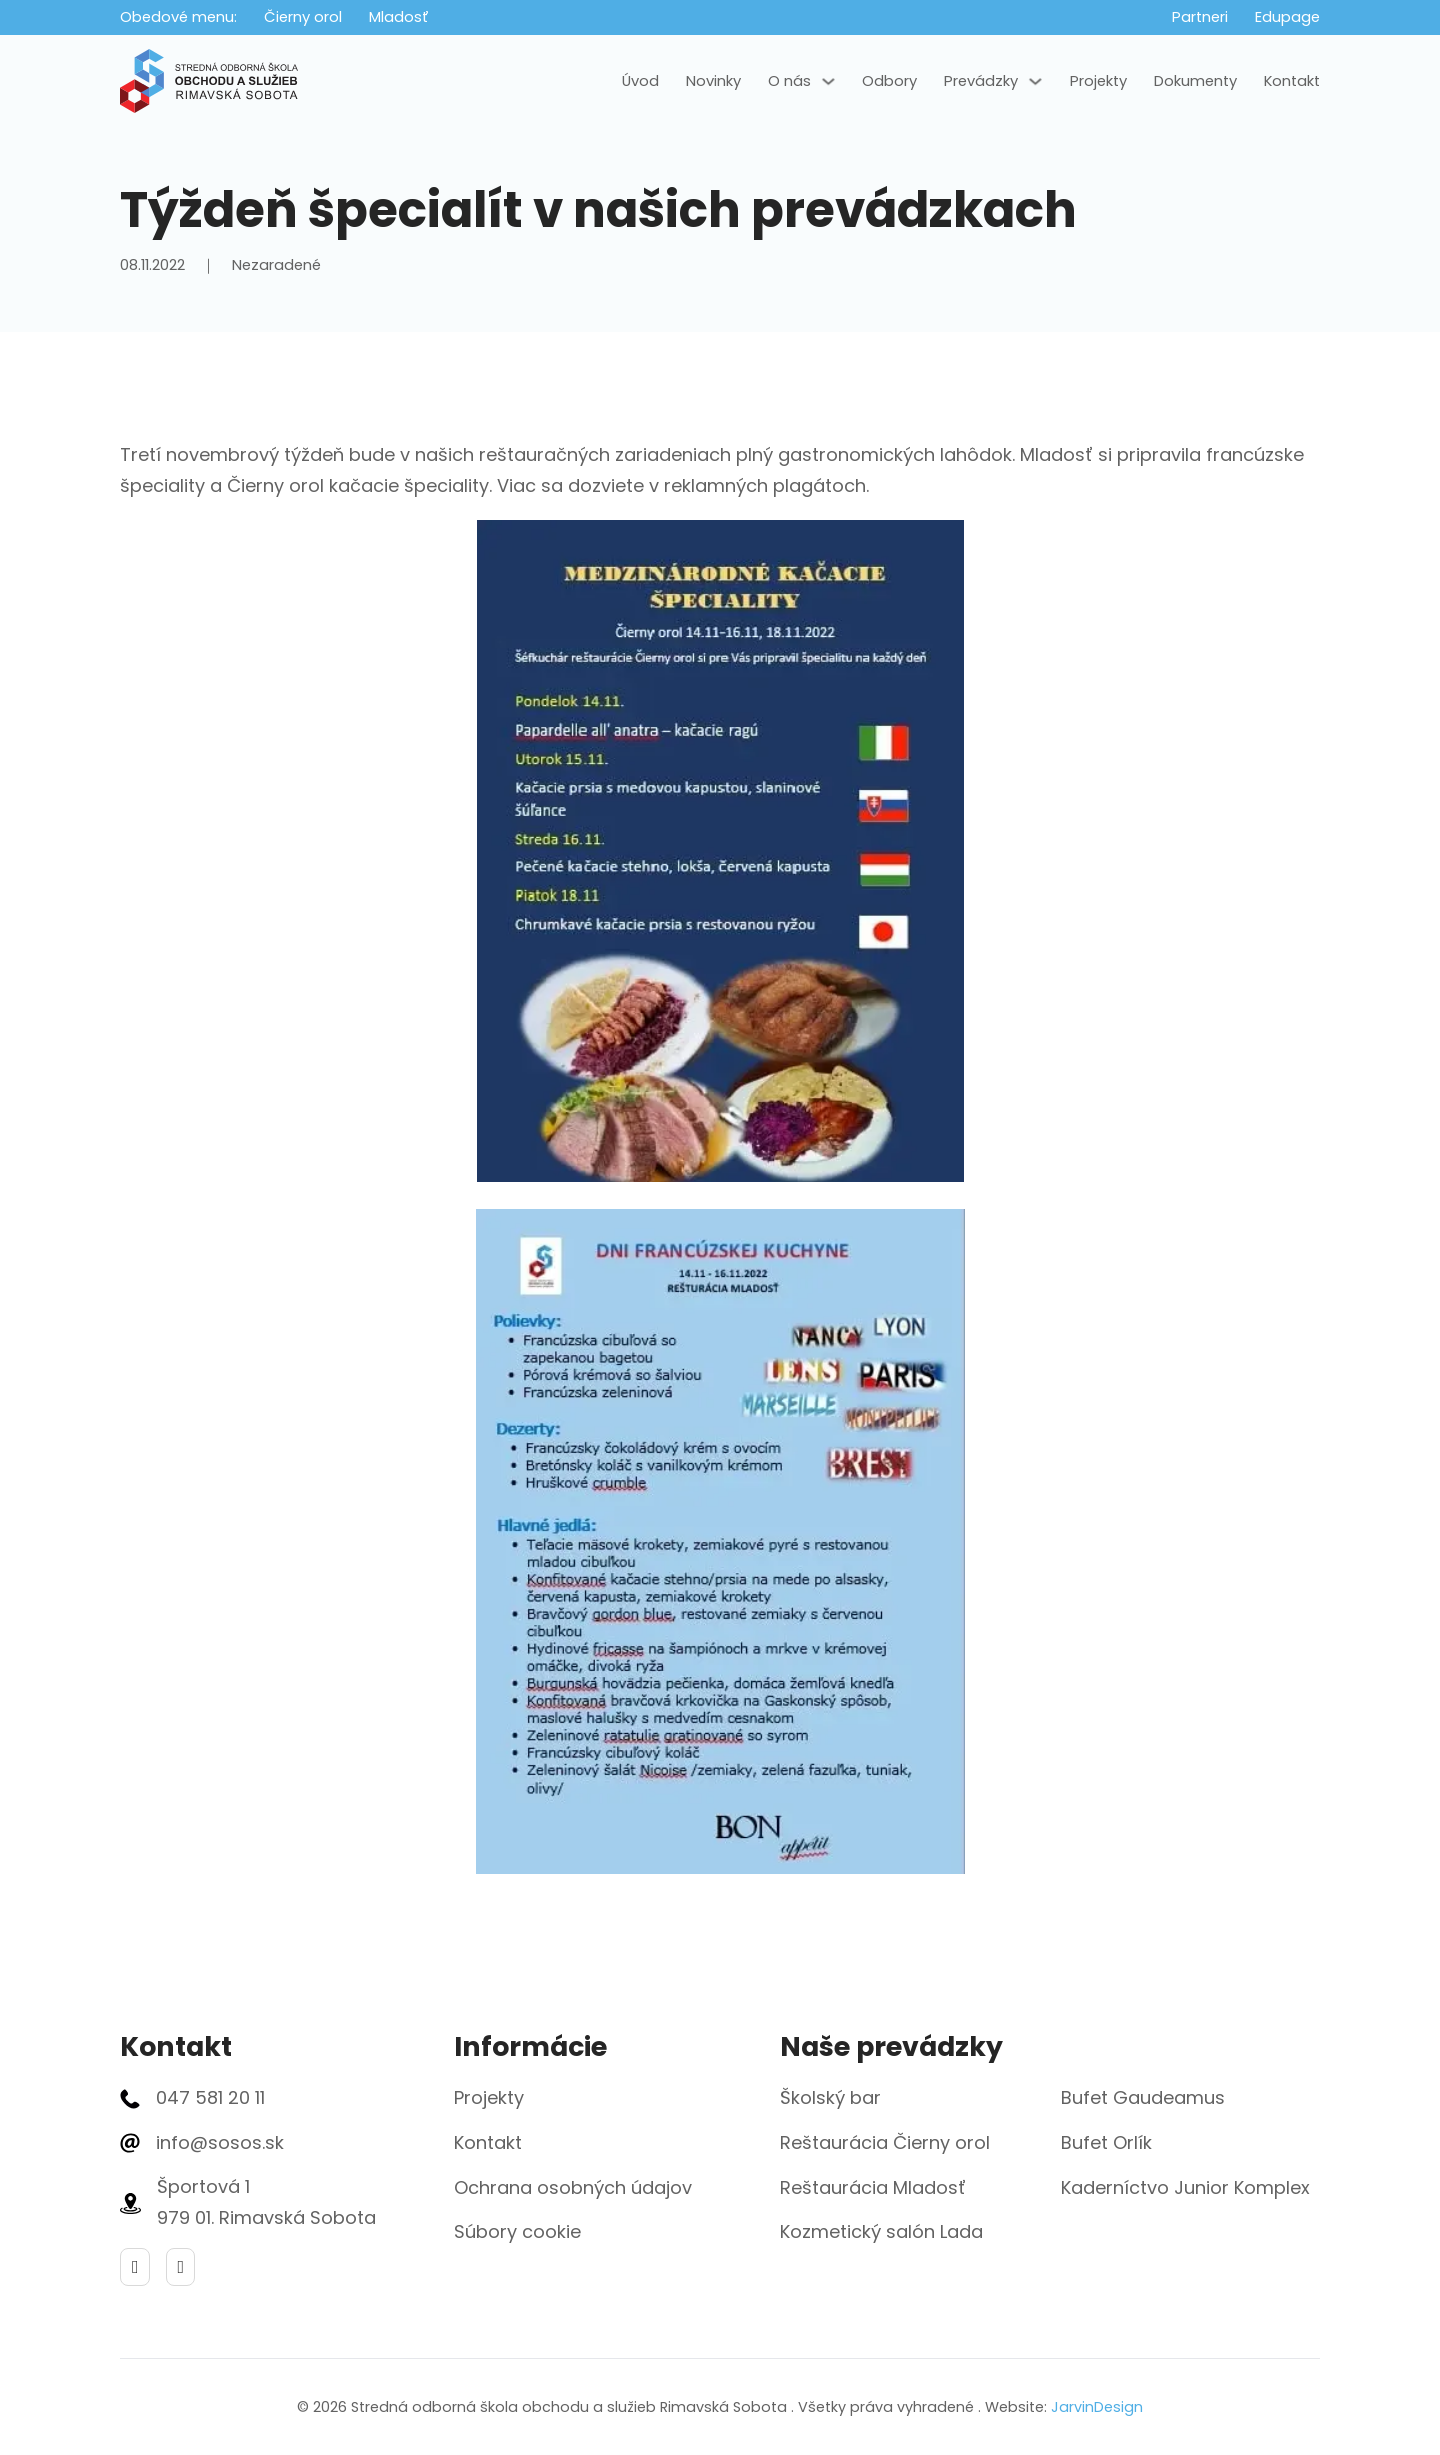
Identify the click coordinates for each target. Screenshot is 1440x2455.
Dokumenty (1195, 81)
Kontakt (1292, 81)
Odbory (889, 81)
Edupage (1287, 17)
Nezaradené (276, 265)
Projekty (1098, 81)
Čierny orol (303, 17)
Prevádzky (981, 81)
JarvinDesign (1097, 2407)
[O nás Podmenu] (828, 81)
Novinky (713, 81)
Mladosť (399, 17)
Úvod (640, 81)
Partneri (1200, 17)
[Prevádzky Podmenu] (1035, 81)
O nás (789, 81)
